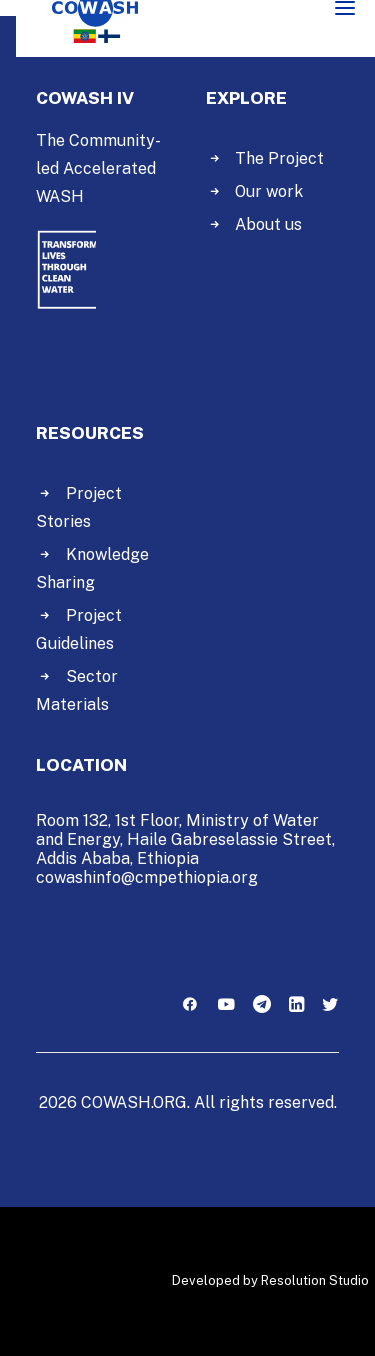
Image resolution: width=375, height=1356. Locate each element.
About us (268, 224)
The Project (279, 158)
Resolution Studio (315, 1280)
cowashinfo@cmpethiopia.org (147, 877)
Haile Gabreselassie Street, (231, 839)
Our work (269, 191)
